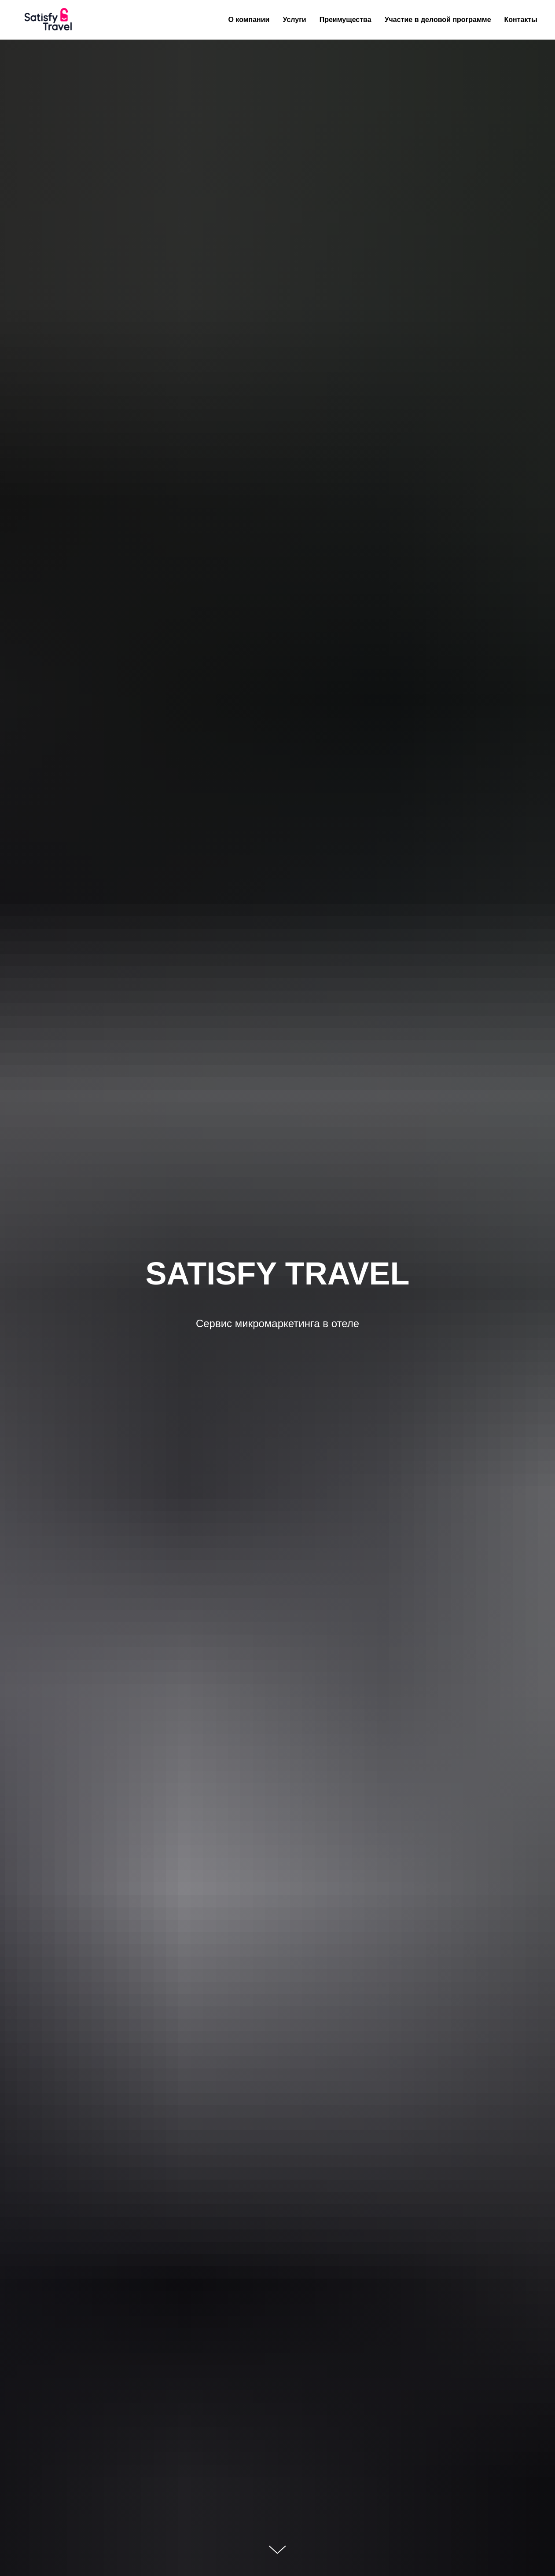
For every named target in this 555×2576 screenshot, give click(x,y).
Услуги (294, 19)
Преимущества (345, 19)
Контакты (520, 19)
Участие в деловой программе (438, 19)
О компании (248, 19)
